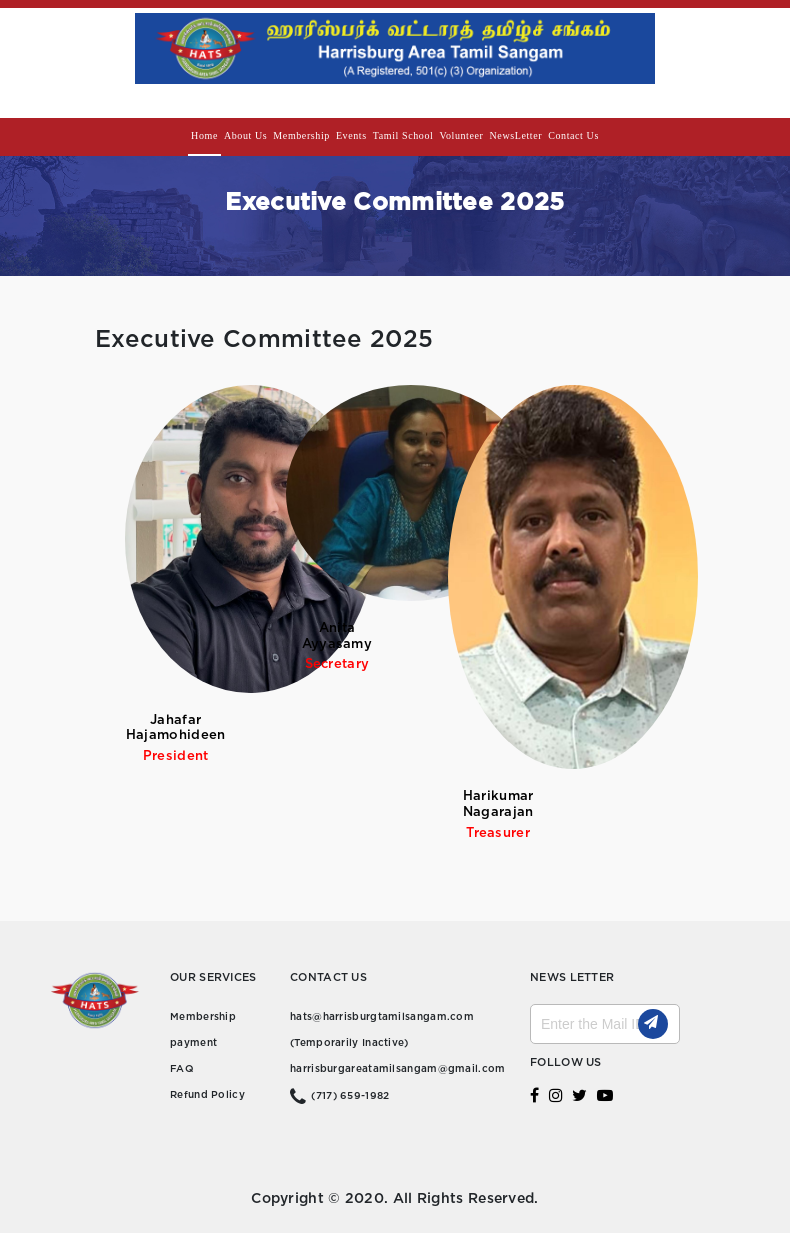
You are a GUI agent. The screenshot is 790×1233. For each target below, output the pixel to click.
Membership (301, 135)
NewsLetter (516, 135)
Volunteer (461, 135)
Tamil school (403, 135)
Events (351, 135)
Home (204, 135)
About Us (245, 135)
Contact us (573, 135)
